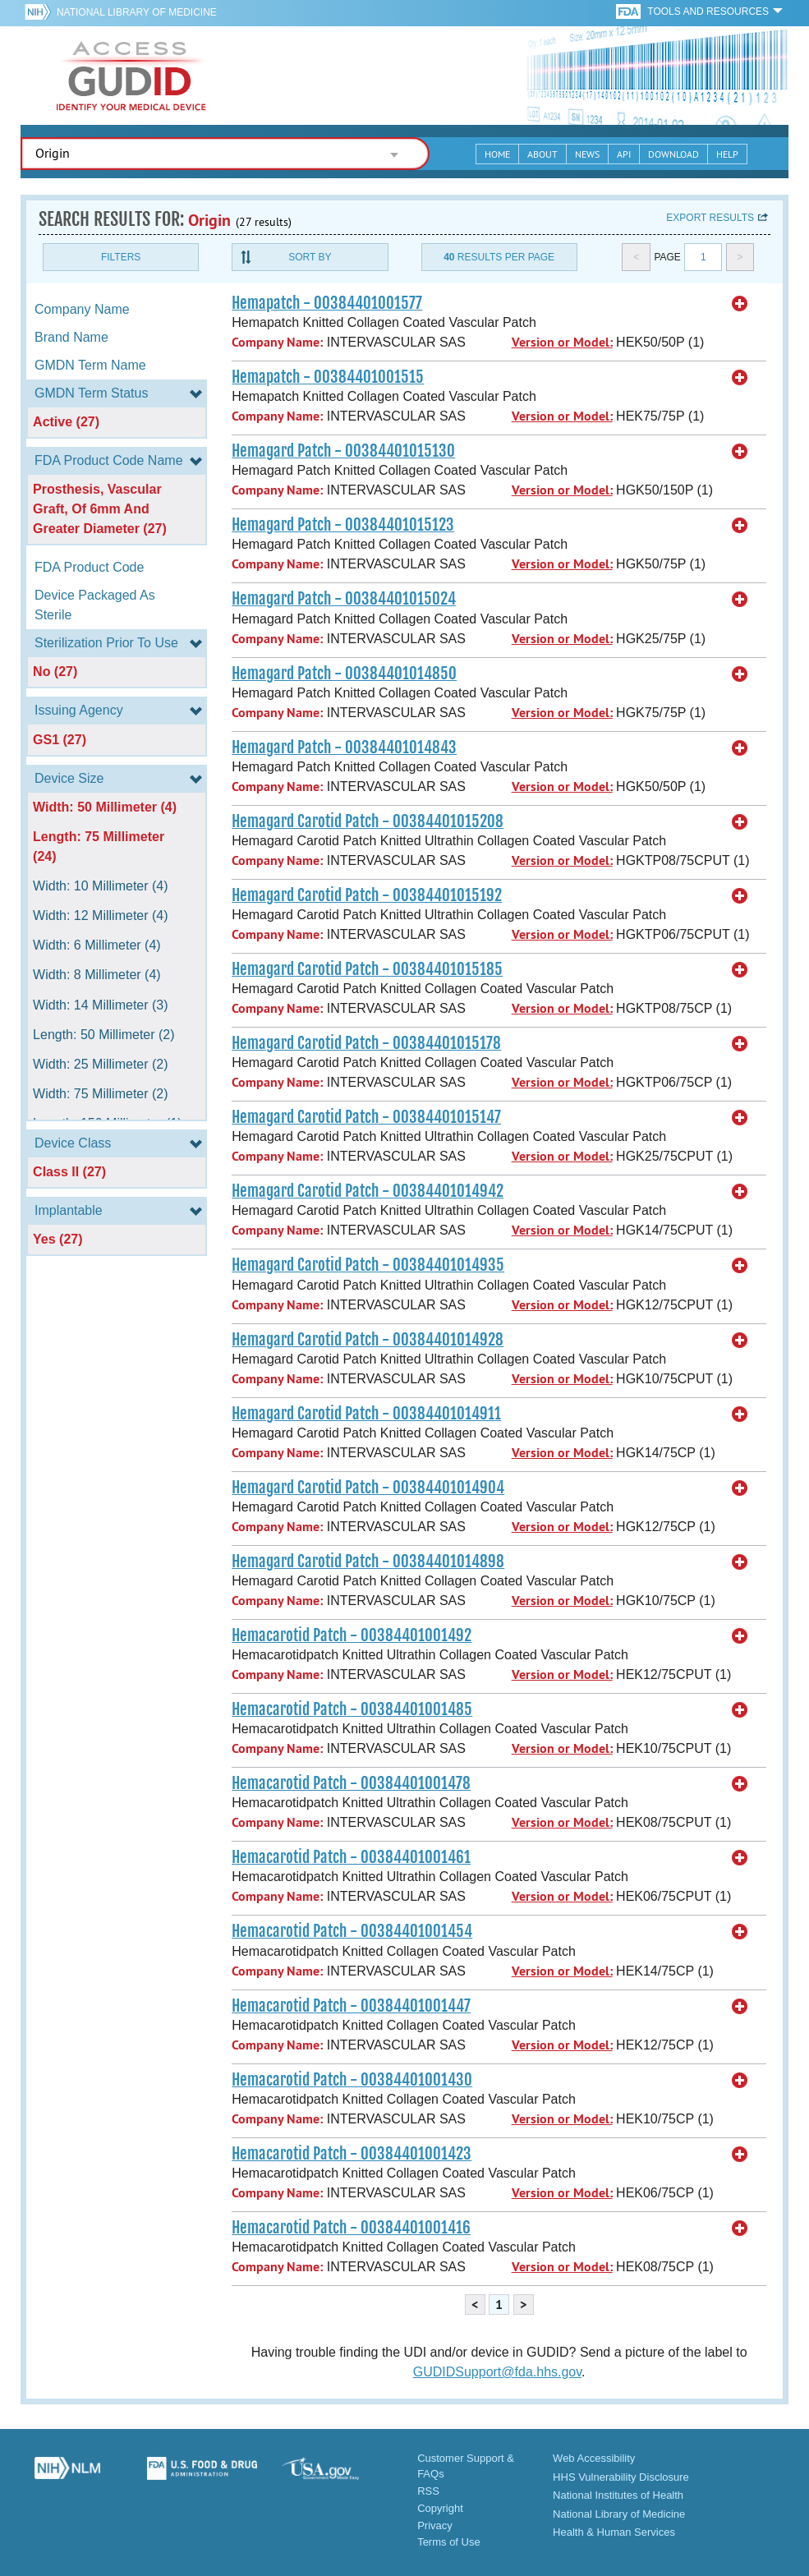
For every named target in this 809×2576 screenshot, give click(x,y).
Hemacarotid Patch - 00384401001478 (351, 1783)
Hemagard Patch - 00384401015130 (343, 451)
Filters (120, 257)
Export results (710, 217)
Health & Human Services (614, 2532)
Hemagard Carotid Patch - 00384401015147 (366, 1117)
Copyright (440, 2508)
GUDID (131, 75)
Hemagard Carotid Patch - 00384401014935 (368, 1265)
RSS (428, 2491)
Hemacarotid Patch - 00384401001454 (352, 1931)
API (624, 154)
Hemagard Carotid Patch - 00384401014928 (367, 1340)
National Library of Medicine (137, 12)
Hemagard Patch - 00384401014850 (344, 673)
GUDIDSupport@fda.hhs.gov (497, 2372)
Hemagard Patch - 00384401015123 (343, 525)
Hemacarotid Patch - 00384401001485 (352, 1709)
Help (727, 154)
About (542, 154)
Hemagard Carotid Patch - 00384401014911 (366, 1414)
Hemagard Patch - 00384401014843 (344, 747)
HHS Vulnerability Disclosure (621, 2477)
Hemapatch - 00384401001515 (328, 377)
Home (497, 154)
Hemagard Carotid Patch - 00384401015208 (367, 821)
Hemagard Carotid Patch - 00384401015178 (366, 1043)
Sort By (309, 257)
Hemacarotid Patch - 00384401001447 (351, 2006)
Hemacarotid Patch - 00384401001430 (352, 2080)
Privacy (435, 2525)
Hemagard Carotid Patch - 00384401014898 (368, 1561)
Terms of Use (448, 2542)
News (587, 154)
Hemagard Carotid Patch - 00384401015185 (367, 969)
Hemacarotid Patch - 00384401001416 (351, 2228)
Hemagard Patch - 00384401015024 (344, 599)
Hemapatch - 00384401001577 (327, 303)
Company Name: (277, 342)
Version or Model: (562, 342)
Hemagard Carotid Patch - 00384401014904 (368, 1487)
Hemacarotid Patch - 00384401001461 (351, 1857)
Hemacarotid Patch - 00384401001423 (351, 2154)
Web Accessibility (594, 2458)
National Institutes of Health (618, 2495)
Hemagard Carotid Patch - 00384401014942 (367, 1191)
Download (673, 154)
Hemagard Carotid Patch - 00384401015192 (367, 895)
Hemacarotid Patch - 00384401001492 (351, 1635)
